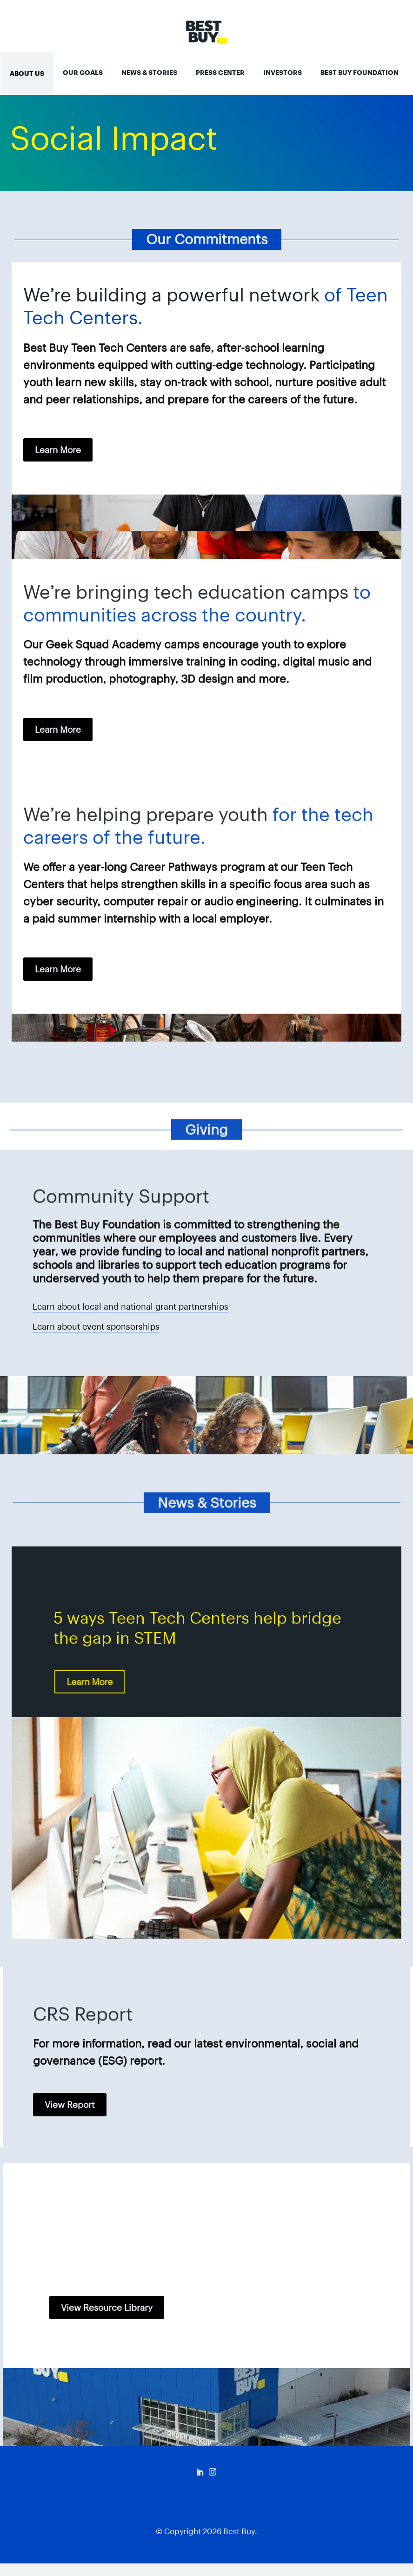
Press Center (220, 72)
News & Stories (149, 72)
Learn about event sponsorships (96, 1326)
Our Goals (83, 72)
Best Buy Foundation (359, 72)
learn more (58, 449)
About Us (27, 73)
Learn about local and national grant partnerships (130, 1306)
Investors (282, 72)
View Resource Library (107, 2307)
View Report (70, 2104)
